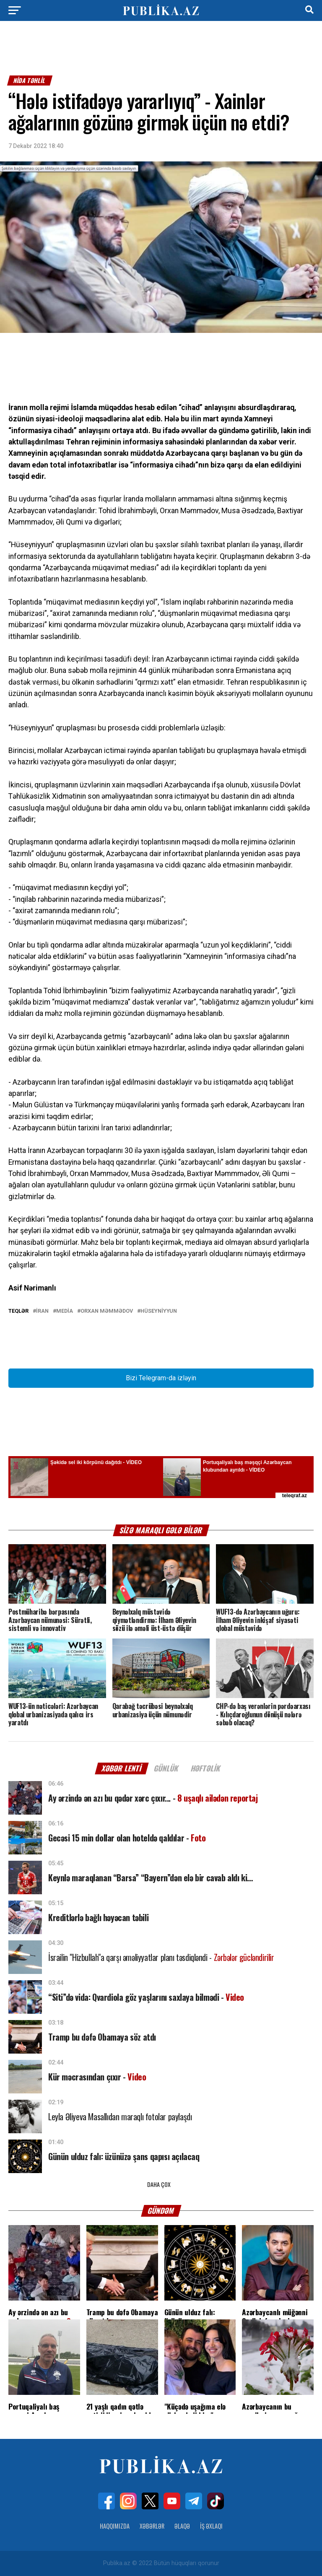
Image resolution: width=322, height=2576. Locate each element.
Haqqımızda (115, 2525)
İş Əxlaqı (211, 2525)
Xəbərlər (152, 2525)
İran (42, 1311)
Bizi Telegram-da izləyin (161, 1378)
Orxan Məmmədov (106, 1311)
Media (64, 1311)
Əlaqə (182, 2525)
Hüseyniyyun (158, 1311)
